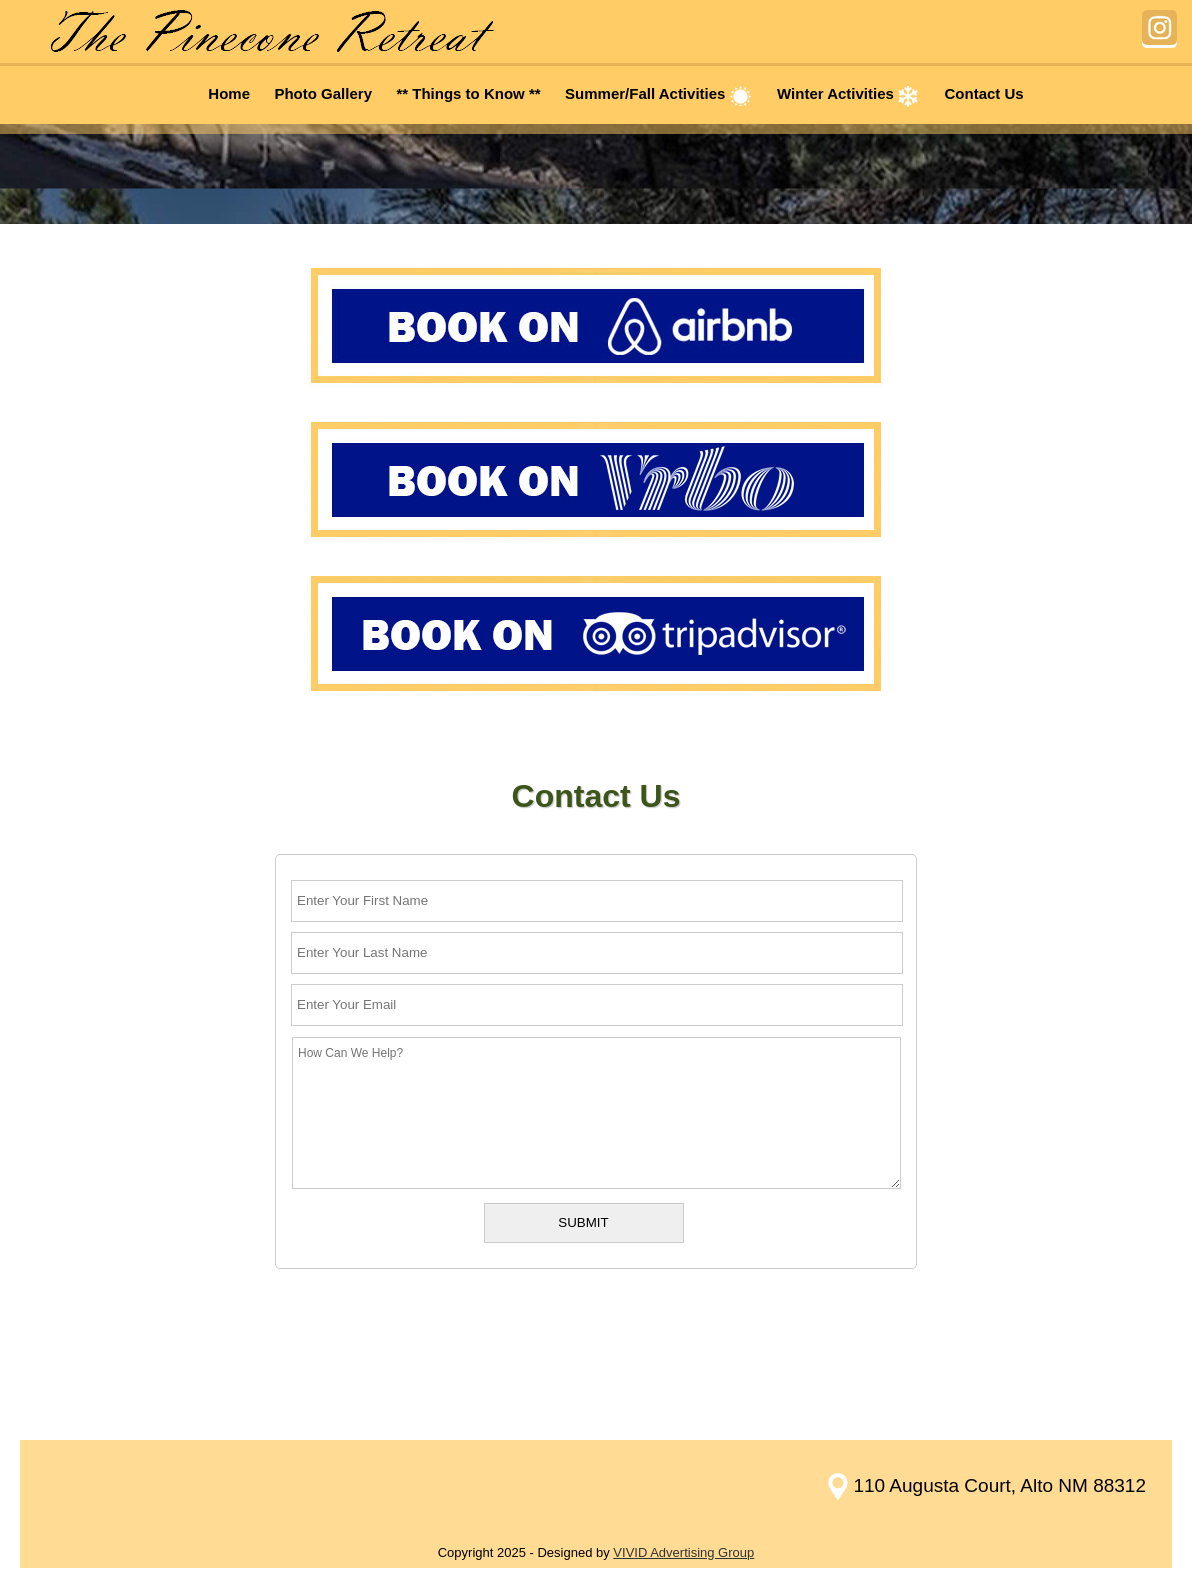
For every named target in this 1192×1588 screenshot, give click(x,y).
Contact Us (984, 93)
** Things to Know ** (468, 93)
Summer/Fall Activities (659, 93)
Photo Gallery (323, 93)
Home (229, 93)
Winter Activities (848, 93)
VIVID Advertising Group (683, 1552)
